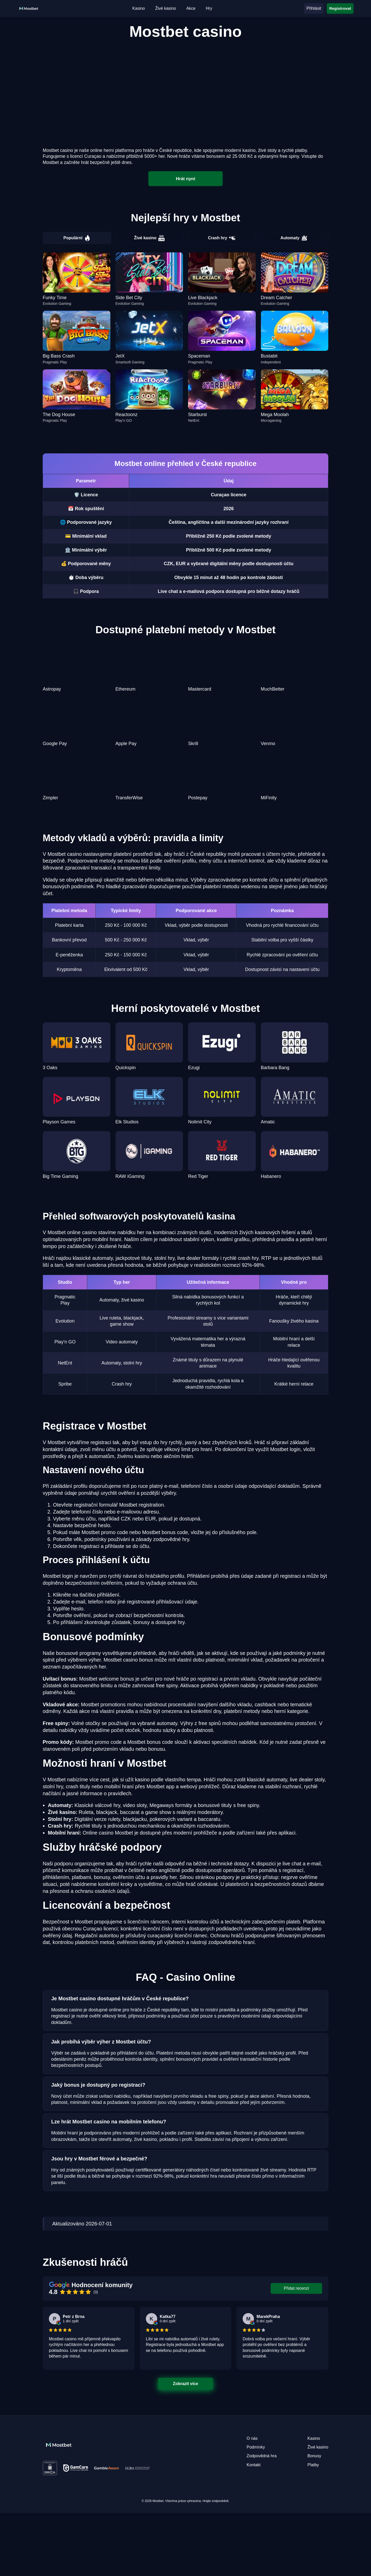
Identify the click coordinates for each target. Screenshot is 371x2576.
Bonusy (314, 2519)
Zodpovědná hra (262, 2519)
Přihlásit (313, 8)
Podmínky (256, 2510)
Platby (313, 2528)
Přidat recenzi (296, 2351)
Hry (209, 8)
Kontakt (254, 2528)
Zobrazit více (185, 2446)
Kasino (138, 8)
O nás (252, 2501)
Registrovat (340, 8)
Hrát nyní (185, 241)
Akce (191, 8)
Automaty (293, 301)
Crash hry (221, 301)
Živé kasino (165, 8)
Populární (77, 301)
